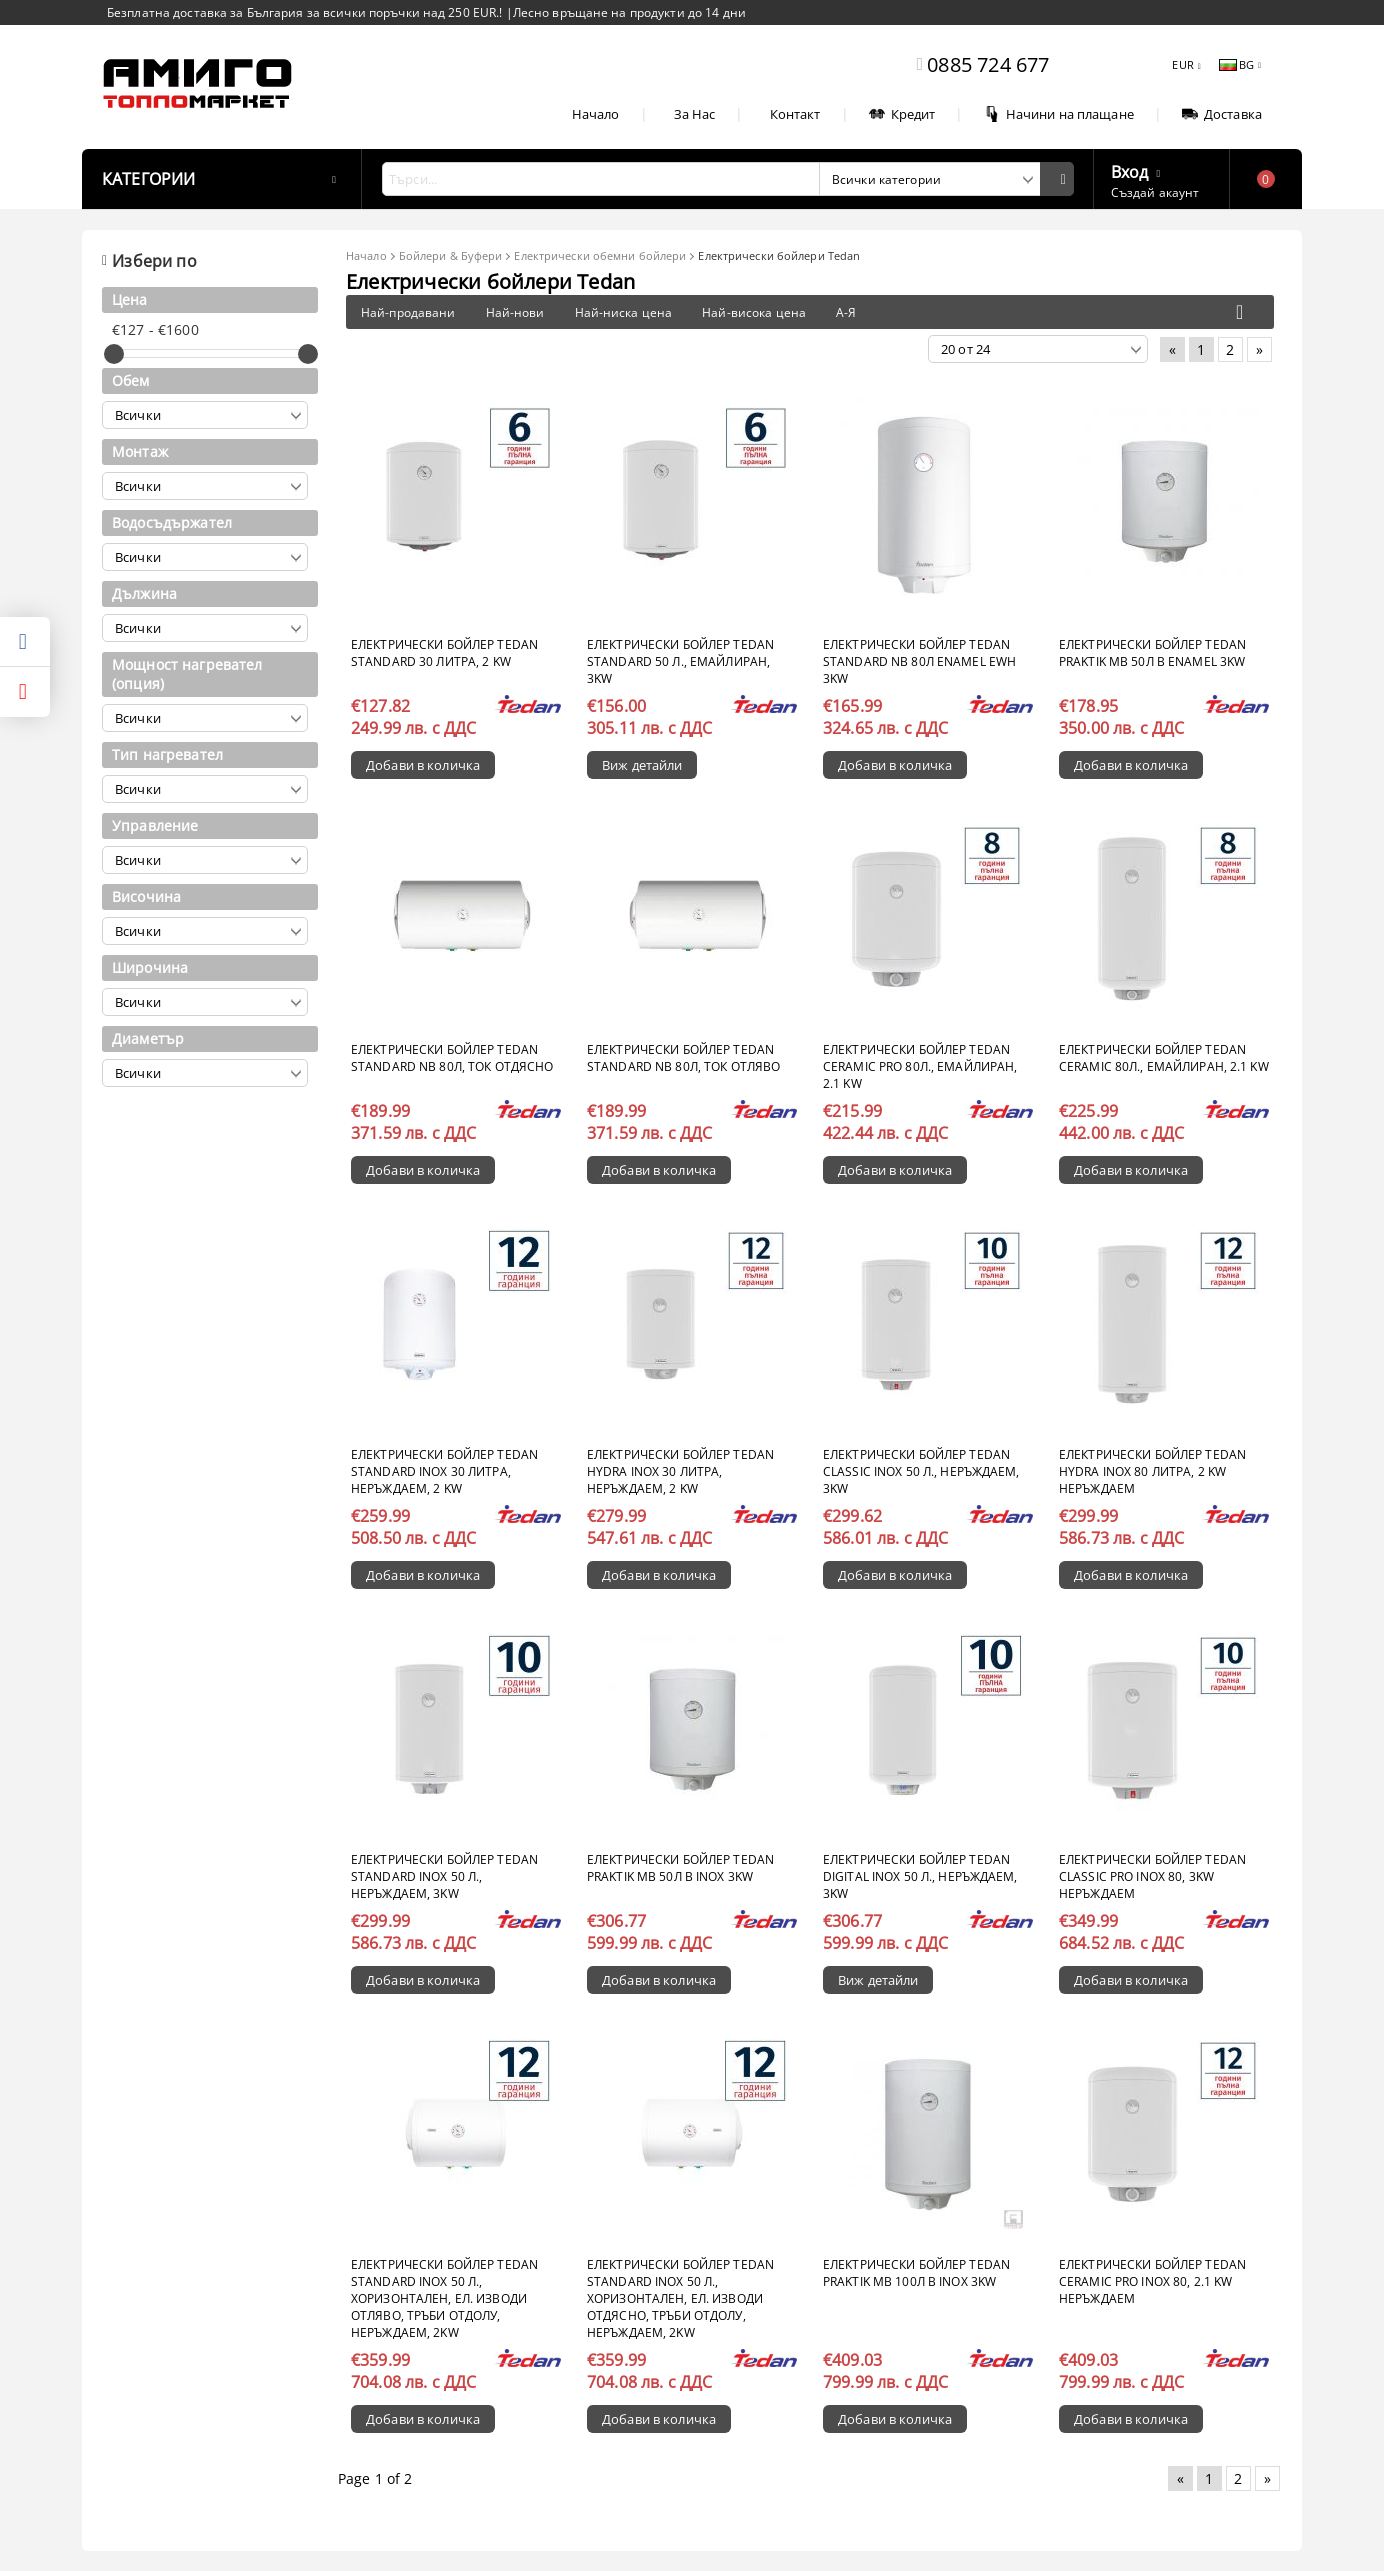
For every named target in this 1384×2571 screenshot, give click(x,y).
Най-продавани (408, 312)
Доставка (1222, 114)
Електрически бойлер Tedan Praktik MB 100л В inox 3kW (916, 2273)
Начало (596, 114)
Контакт (795, 114)
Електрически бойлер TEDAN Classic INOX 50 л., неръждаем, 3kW (921, 1471)
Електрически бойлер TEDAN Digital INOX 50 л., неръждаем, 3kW (920, 1876)
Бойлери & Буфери (451, 255)
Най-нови (515, 312)
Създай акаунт (1155, 192)
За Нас (695, 114)
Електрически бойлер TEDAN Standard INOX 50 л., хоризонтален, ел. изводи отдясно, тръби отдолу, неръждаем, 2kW (680, 2298)
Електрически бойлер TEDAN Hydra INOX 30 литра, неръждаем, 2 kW (680, 1471)
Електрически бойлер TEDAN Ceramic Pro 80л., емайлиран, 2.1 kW (920, 1066)
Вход (1130, 170)
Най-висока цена (754, 312)
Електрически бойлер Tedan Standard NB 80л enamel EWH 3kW (919, 661)
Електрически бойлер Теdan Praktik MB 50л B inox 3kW (680, 1868)
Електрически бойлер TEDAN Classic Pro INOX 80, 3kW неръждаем (1152, 1876)
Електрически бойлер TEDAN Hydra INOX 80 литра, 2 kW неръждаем (1152, 1471)
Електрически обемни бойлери (600, 255)
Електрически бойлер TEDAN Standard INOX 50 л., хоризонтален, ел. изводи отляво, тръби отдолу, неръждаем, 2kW (444, 2298)
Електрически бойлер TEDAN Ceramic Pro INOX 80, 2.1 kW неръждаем (1152, 2281)
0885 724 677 (988, 64)
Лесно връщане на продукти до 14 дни (629, 12)
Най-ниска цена (624, 312)
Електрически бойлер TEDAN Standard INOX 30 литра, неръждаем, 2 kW (444, 1471)
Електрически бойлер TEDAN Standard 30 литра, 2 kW (444, 653)
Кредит (902, 114)
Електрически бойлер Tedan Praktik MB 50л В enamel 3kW (1152, 653)
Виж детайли (642, 765)
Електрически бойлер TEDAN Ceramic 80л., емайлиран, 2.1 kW (1164, 1058)
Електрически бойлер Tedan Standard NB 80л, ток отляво (683, 1058)
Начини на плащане (1059, 114)
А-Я (846, 312)
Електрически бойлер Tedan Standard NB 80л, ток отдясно (452, 1058)
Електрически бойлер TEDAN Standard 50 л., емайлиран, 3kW (680, 661)
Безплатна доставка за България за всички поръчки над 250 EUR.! (306, 12)
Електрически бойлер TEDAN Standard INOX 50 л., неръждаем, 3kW (444, 1876)
